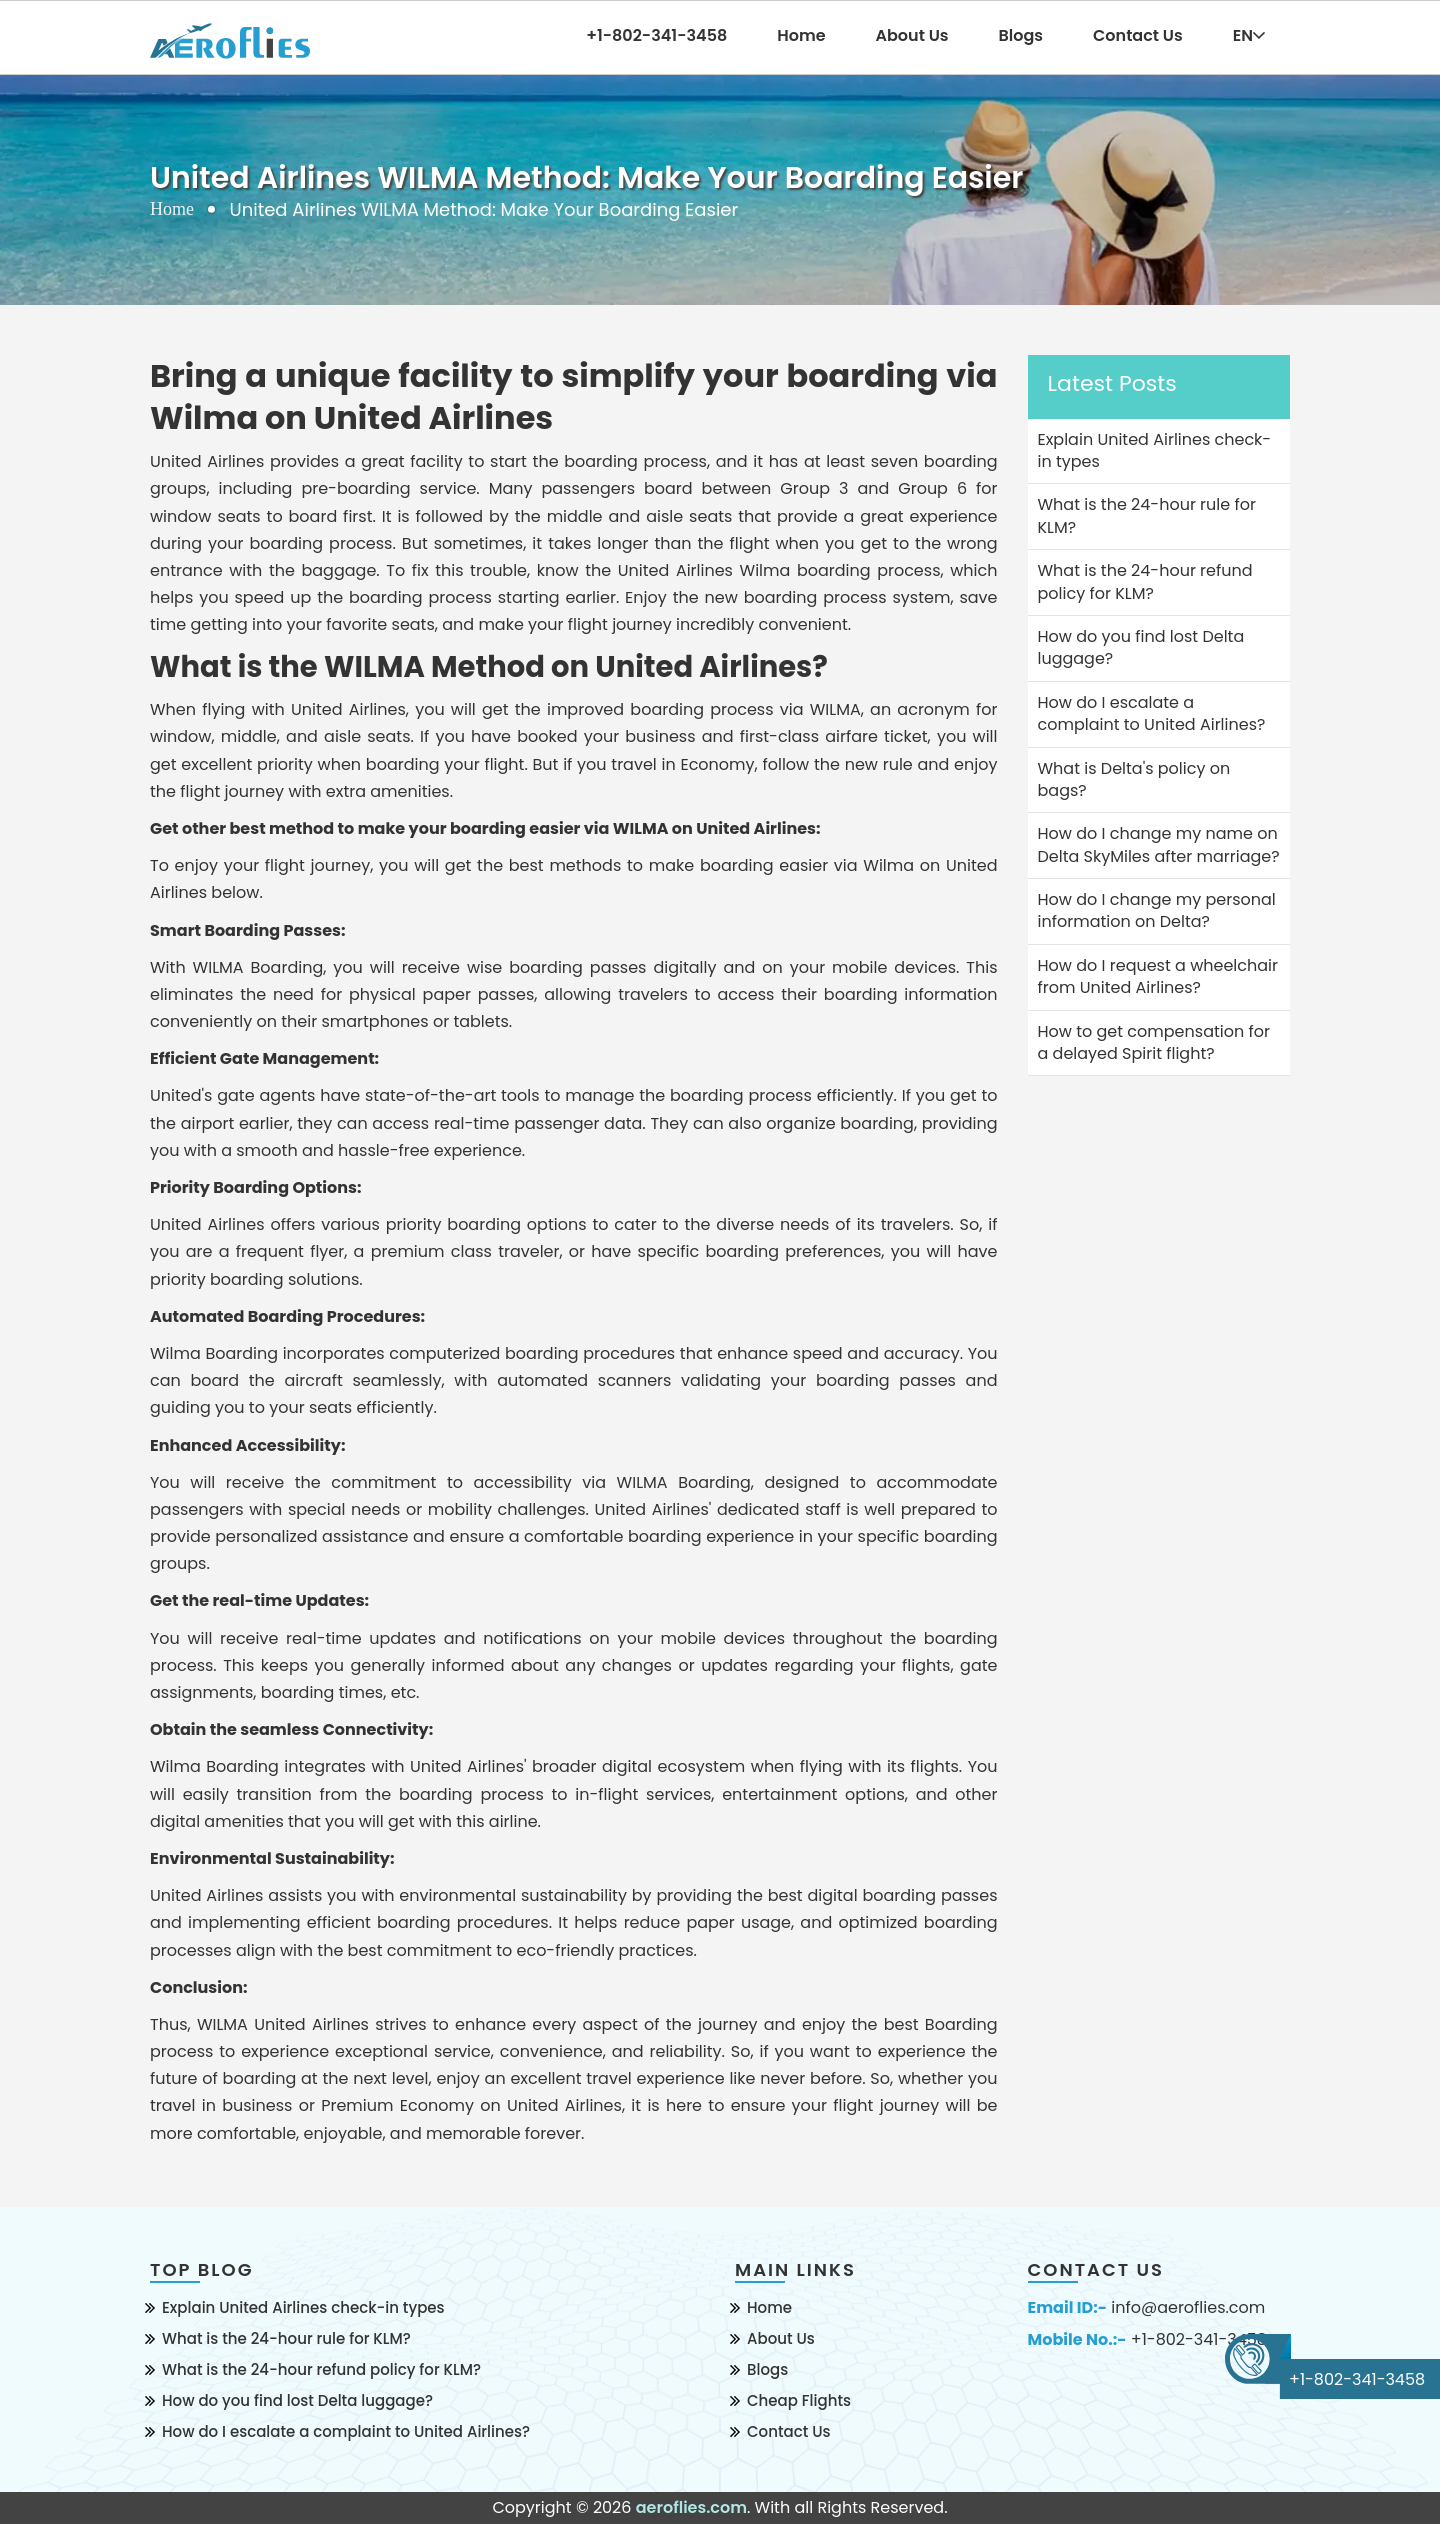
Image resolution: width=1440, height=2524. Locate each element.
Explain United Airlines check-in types (303, 2307)
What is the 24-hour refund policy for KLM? (321, 2369)
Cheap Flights (799, 2400)
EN (1249, 35)
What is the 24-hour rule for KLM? (286, 2338)
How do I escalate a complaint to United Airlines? (346, 2431)
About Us (912, 35)
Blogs (1021, 35)
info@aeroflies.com (1188, 2308)
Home (801, 35)
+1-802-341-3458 (1199, 2340)
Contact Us (1138, 35)
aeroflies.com (691, 2507)
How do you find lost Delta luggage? (297, 2400)
